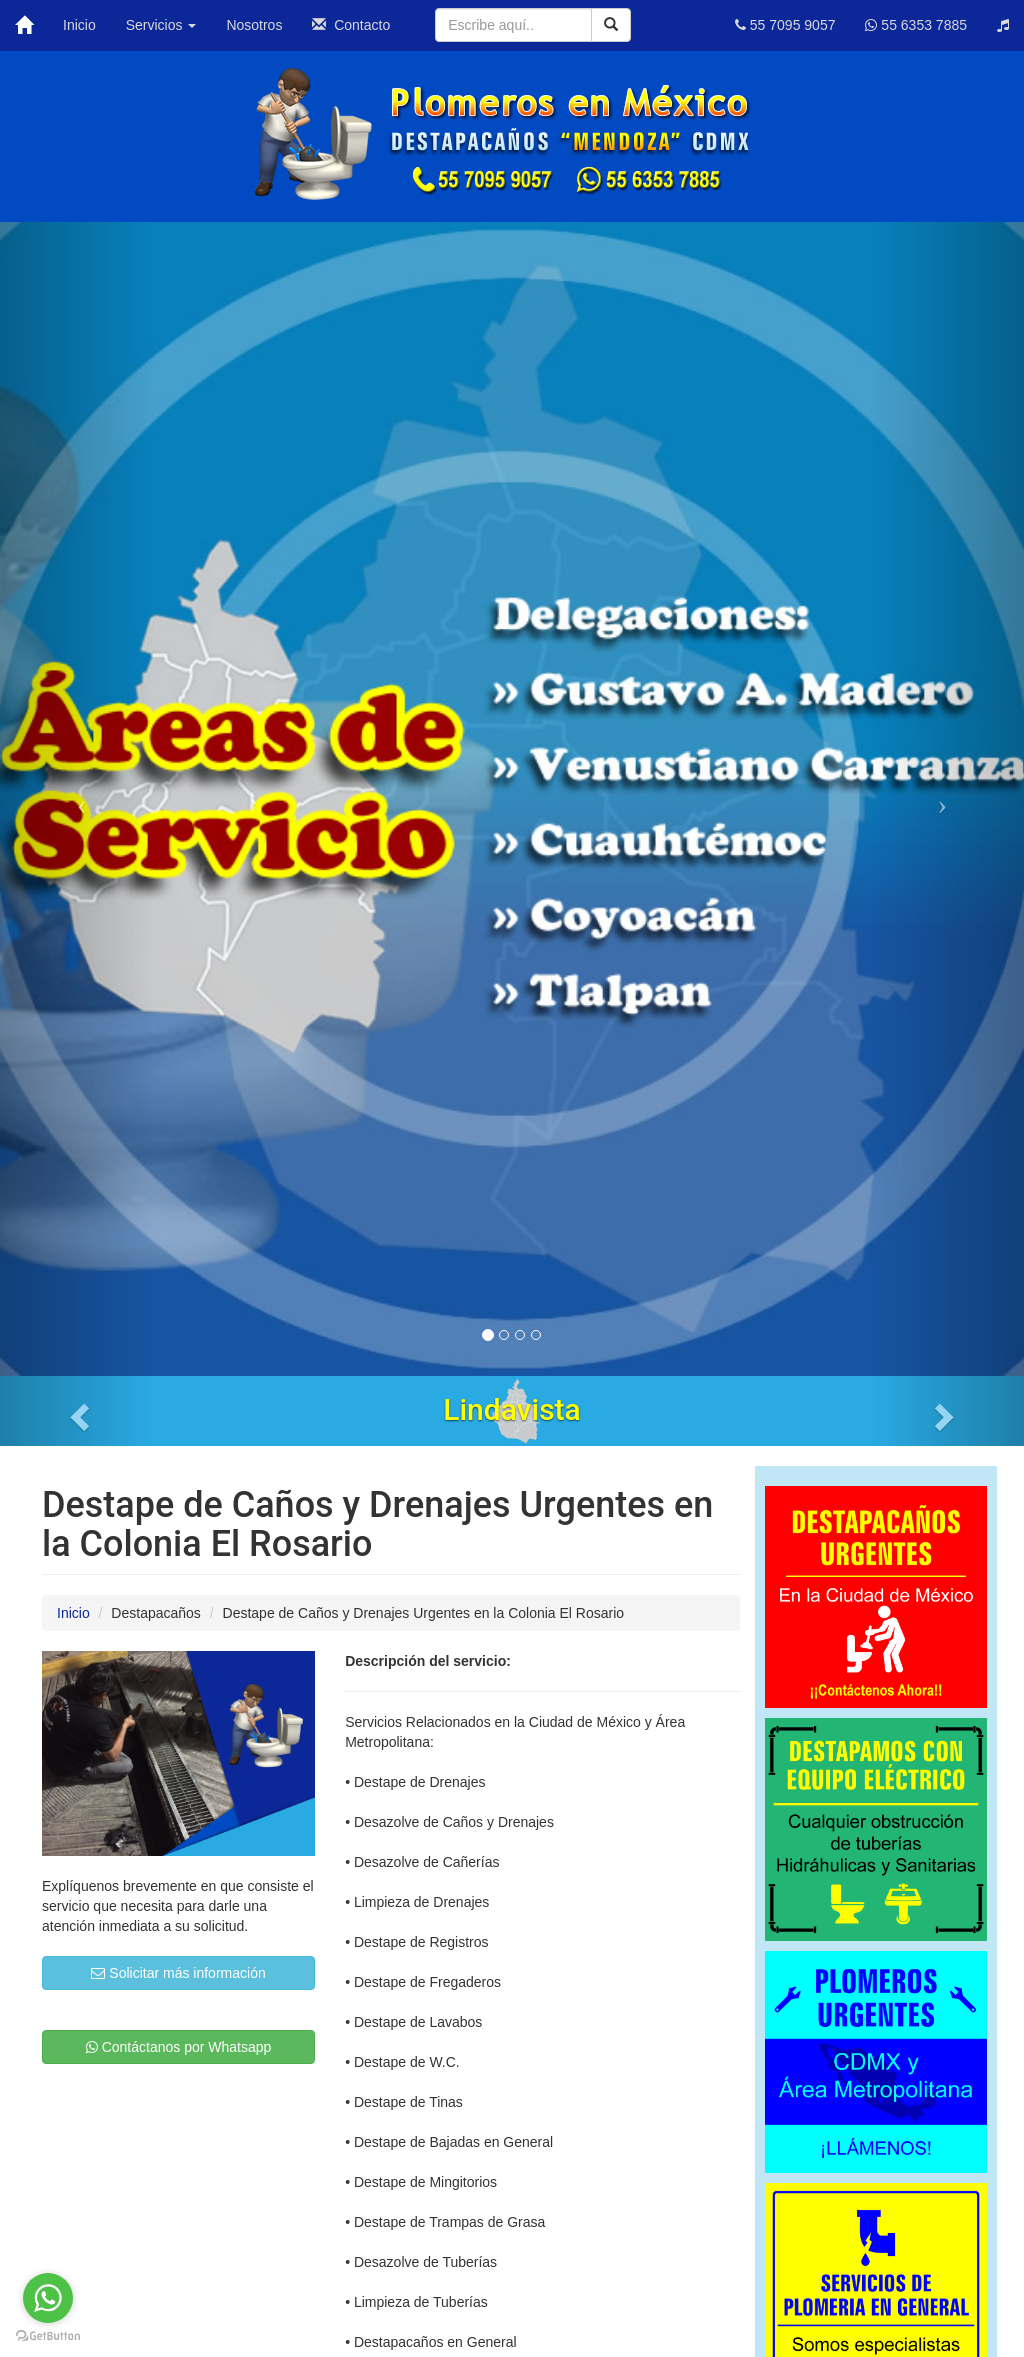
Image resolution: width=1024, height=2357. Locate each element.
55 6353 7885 (916, 25)
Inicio (79, 25)
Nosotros (254, 25)
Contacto (351, 25)
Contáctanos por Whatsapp (179, 2047)
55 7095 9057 (785, 25)
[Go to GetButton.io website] (48, 2336)
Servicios (161, 25)
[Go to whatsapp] (48, 2298)
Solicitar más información (178, 1973)
